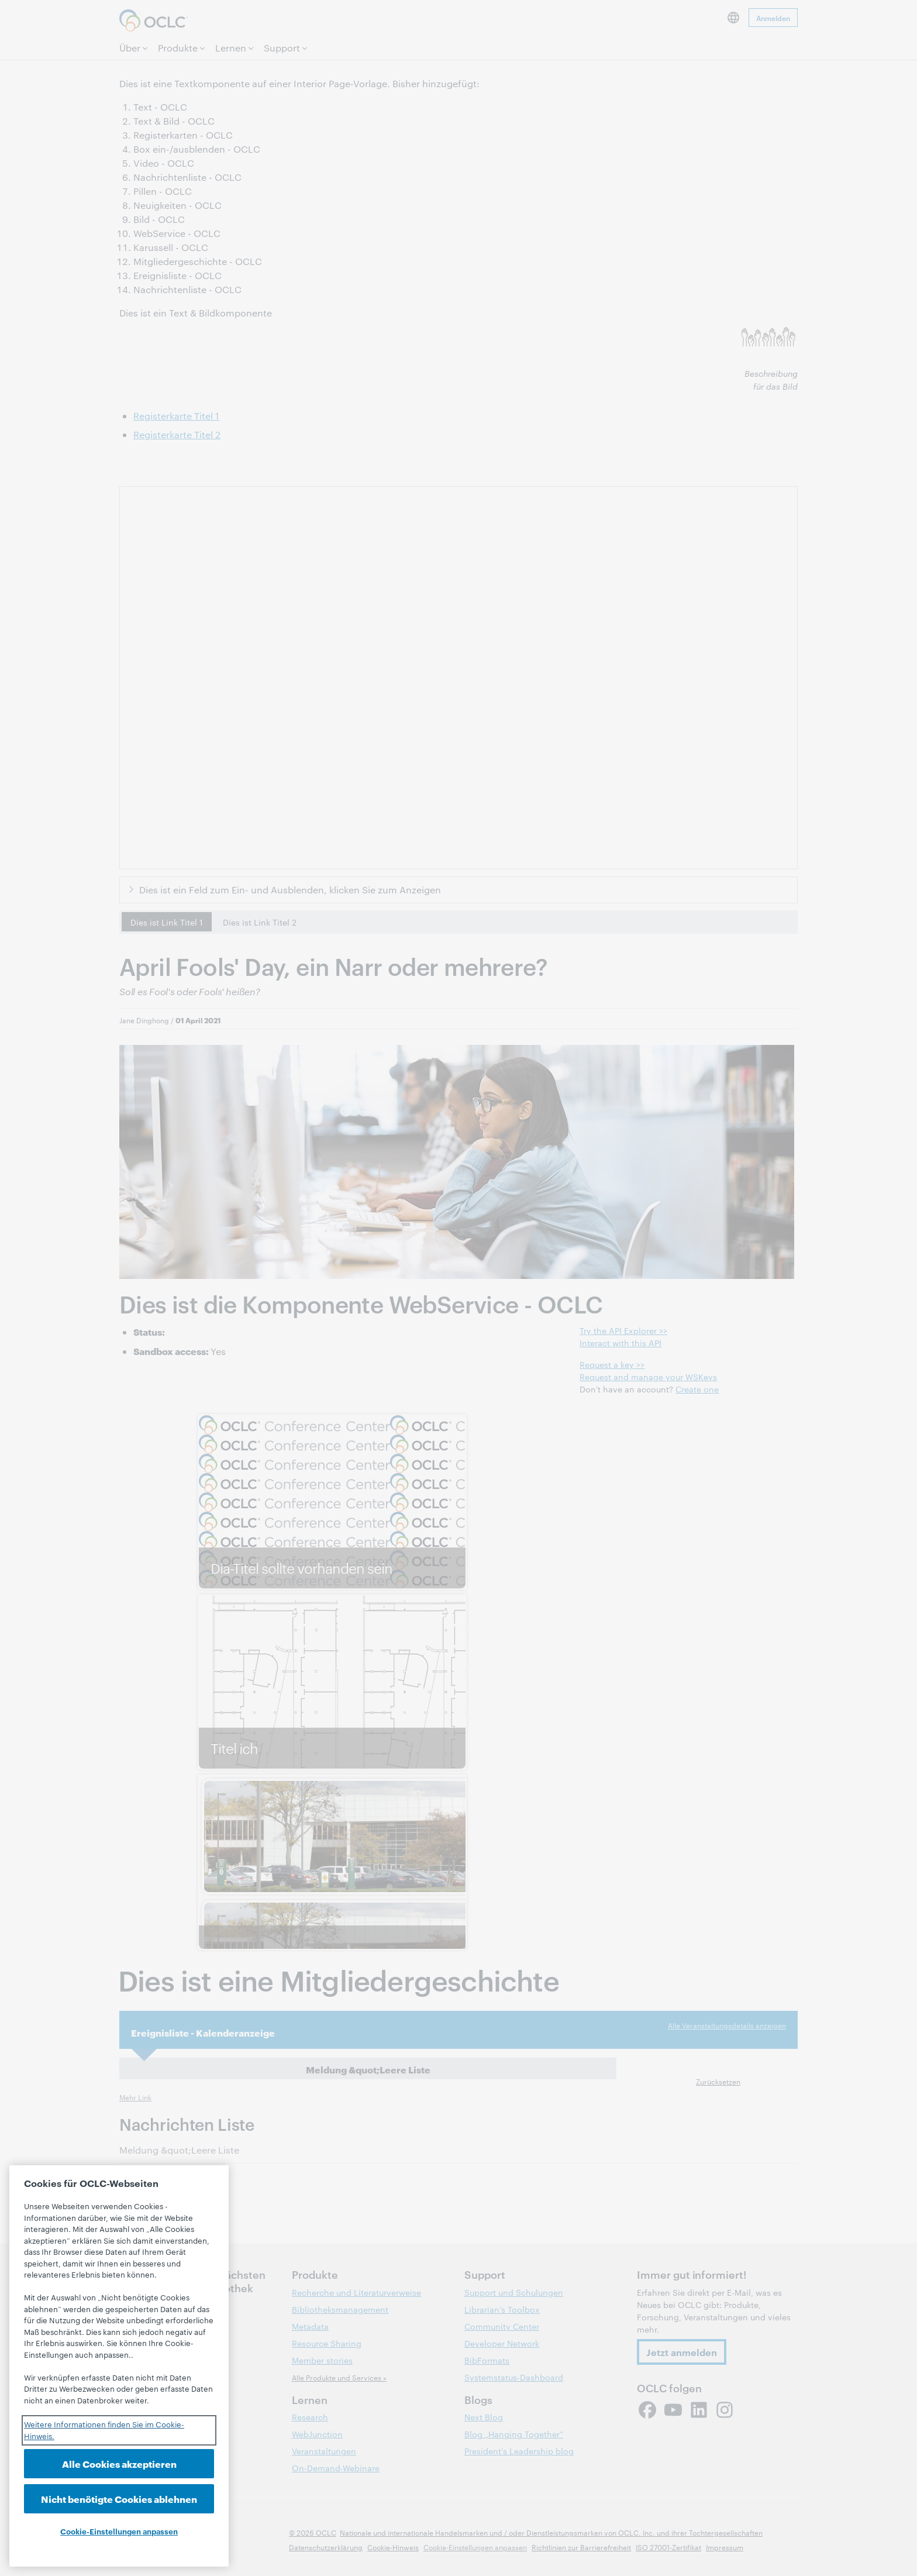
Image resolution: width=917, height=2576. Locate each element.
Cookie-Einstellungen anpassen (119, 2531)
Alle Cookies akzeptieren (119, 2463)
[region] (119, 2366)
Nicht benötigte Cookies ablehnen (119, 2498)
